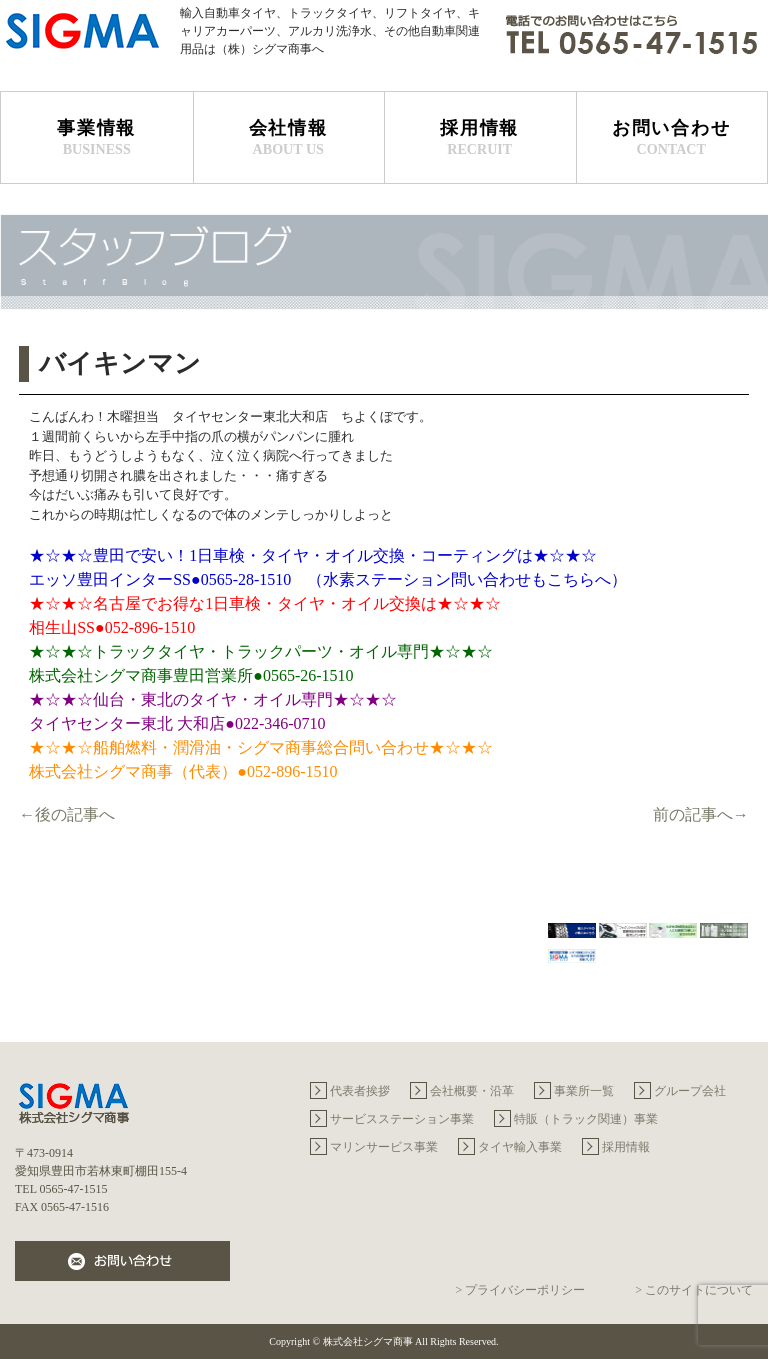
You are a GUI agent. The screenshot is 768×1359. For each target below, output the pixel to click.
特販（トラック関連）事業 (586, 1119)
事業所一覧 (584, 1091)
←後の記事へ (67, 814)
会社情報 (289, 138)
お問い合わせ (672, 138)
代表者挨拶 (360, 1091)
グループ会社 (690, 1091)
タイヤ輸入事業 (520, 1147)
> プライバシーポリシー (520, 1290)
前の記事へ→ (701, 814)
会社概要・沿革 (472, 1091)
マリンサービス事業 (384, 1147)
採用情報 (480, 138)
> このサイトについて (694, 1290)
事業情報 (97, 138)
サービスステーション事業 (402, 1119)
